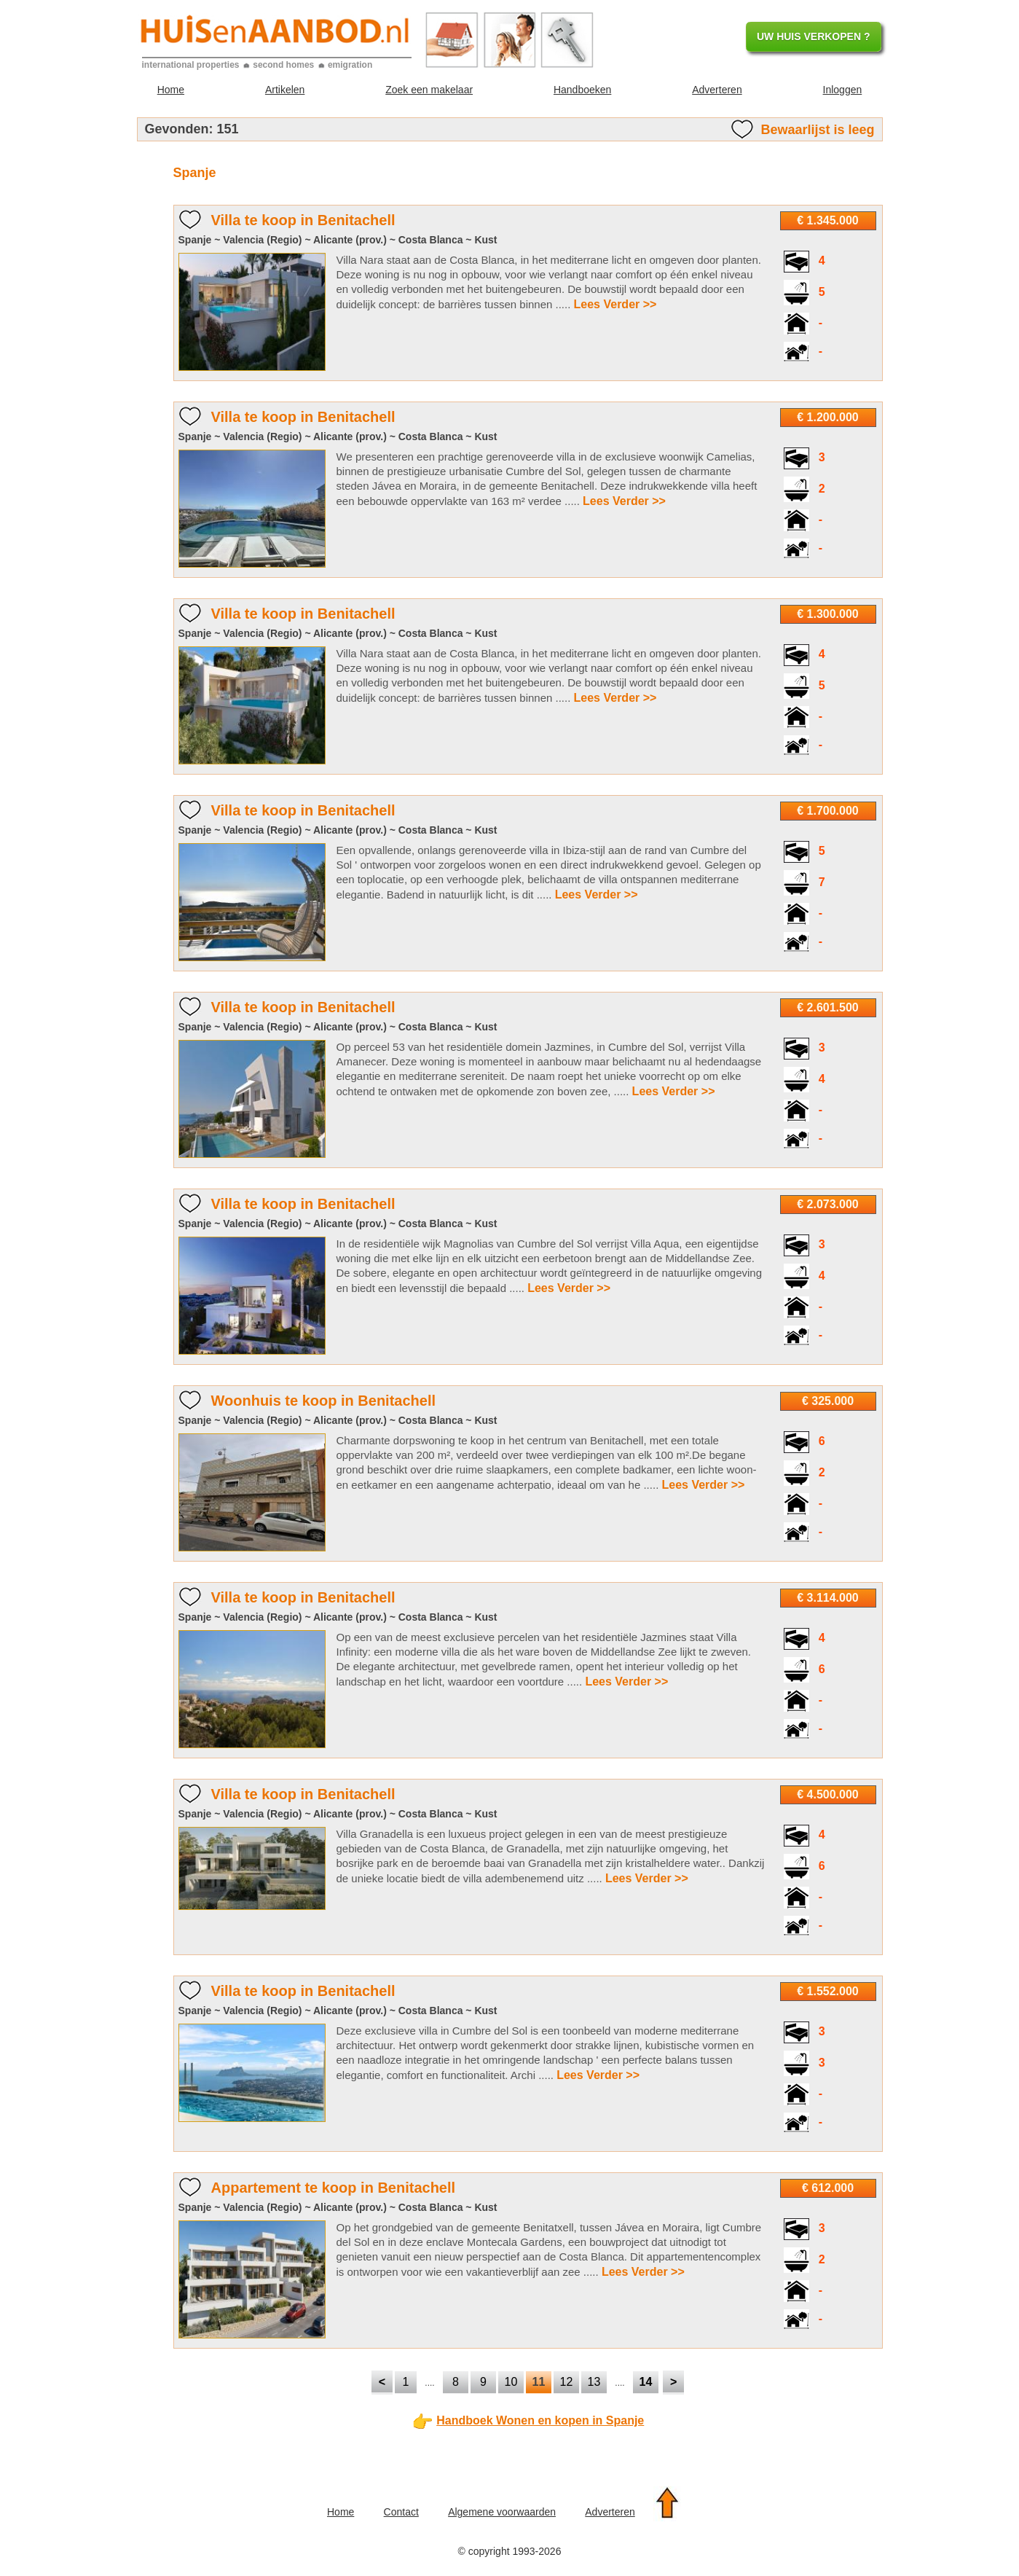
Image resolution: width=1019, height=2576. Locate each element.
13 (594, 2382)
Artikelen (284, 89)
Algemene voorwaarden (502, 2512)
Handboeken (582, 89)
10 (511, 2382)
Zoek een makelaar (429, 89)
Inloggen (842, 89)
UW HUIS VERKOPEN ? (813, 36)
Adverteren (716, 89)
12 (566, 2382)
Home (170, 89)
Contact (401, 2512)
